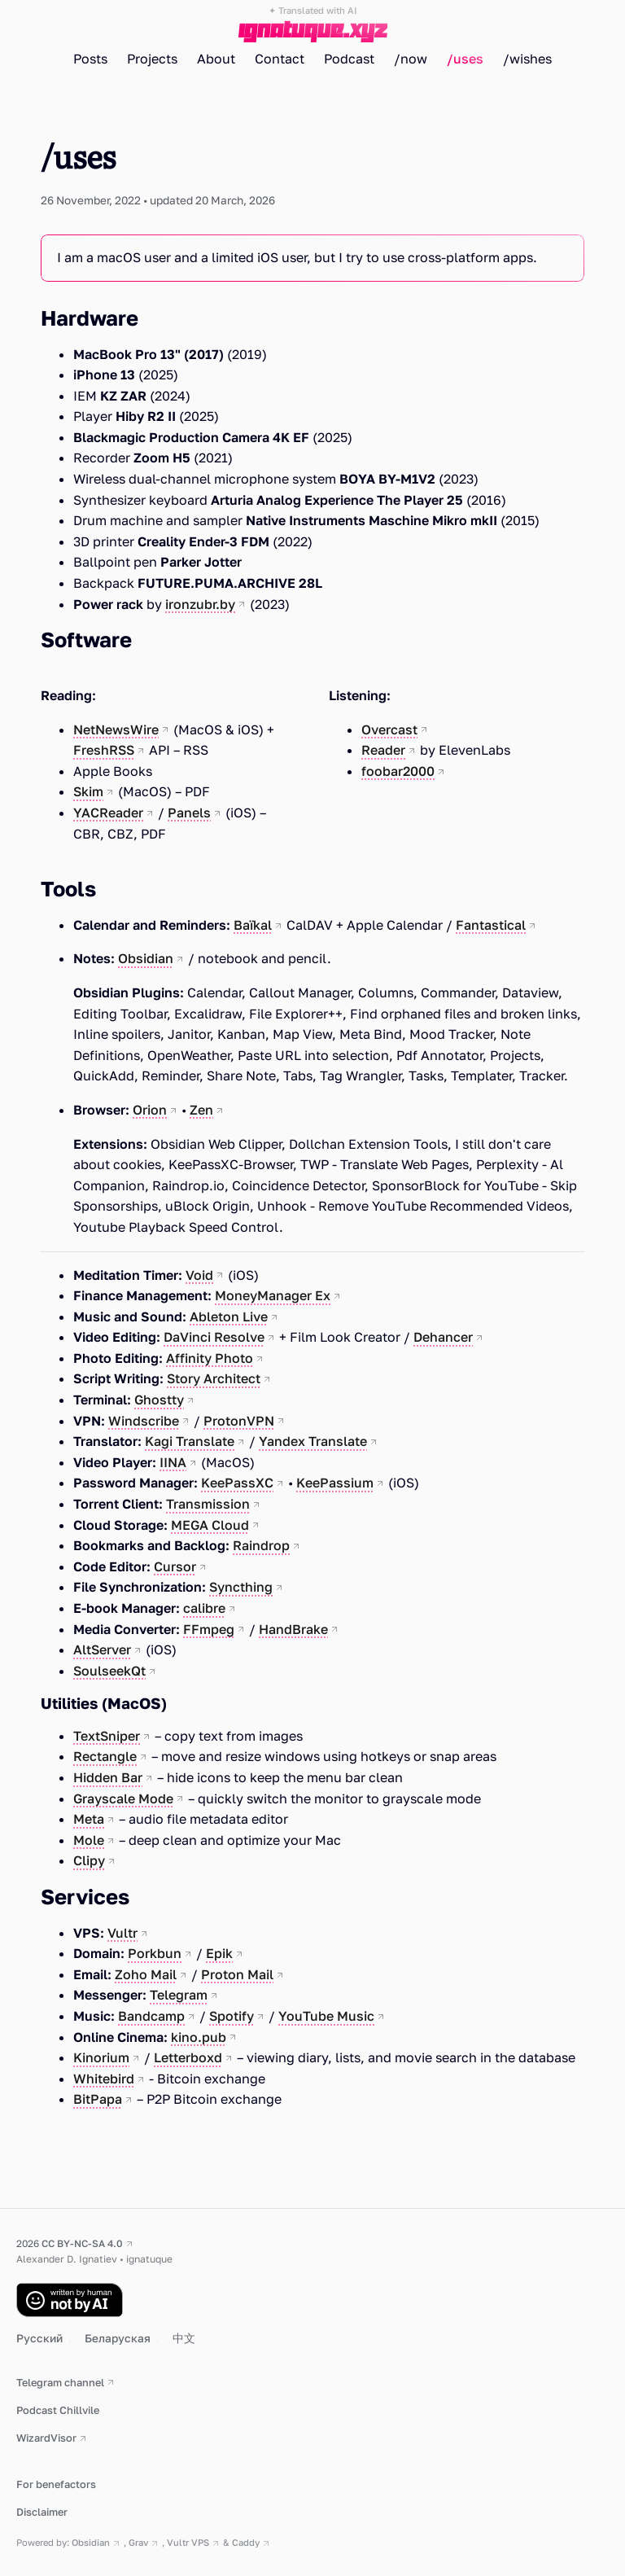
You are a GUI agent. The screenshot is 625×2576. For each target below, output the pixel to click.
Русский (40, 2338)
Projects (152, 58)
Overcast (389, 729)
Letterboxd (188, 2057)
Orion (150, 1110)
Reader (383, 750)
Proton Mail (237, 1974)
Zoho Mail (146, 1974)
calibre (204, 1608)
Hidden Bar (107, 1777)
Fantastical (491, 925)
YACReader (108, 812)
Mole (88, 1840)
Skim (88, 791)
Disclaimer (42, 2511)
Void (199, 1275)
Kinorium (101, 2057)
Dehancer (443, 1337)
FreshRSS (103, 750)
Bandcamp (151, 2016)
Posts (90, 58)
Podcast (349, 58)
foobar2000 (398, 771)
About (216, 58)
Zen (201, 1110)
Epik (219, 1953)
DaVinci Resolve (214, 1337)
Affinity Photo (209, 1358)
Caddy (246, 2542)
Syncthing (241, 1587)
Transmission (208, 1504)
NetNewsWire (116, 729)
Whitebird (103, 2078)
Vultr (122, 1933)
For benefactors (56, 2484)
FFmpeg (208, 1629)
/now (410, 58)
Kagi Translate (189, 1441)
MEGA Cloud (210, 1525)
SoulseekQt (109, 1671)
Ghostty (159, 1399)
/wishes (527, 58)
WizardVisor (46, 2437)
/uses (465, 58)
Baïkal (253, 925)
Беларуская (119, 2338)
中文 (184, 2338)
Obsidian (145, 958)
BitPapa (97, 2099)
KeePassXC (237, 1482)
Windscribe (143, 1421)
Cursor (175, 1566)
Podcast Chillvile (57, 2409)
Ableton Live (229, 1316)
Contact (279, 58)
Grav (138, 2542)
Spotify (231, 2016)
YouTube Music (326, 2016)
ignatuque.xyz (312, 29)
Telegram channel (60, 2382)
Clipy (89, 1860)
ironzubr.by (200, 604)
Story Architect (213, 1378)
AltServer (102, 1649)
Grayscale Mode (123, 1798)
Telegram (179, 1995)
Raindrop (261, 1545)
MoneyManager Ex (272, 1295)
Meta (88, 1819)
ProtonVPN (238, 1421)
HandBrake (293, 1629)
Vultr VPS (188, 2542)
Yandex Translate (313, 1441)
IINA (173, 1462)
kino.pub (198, 2037)
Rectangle (105, 1756)
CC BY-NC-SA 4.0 (82, 2243)
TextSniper (106, 1736)
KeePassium (335, 1482)
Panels (189, 812)
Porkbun (154, 1953)
